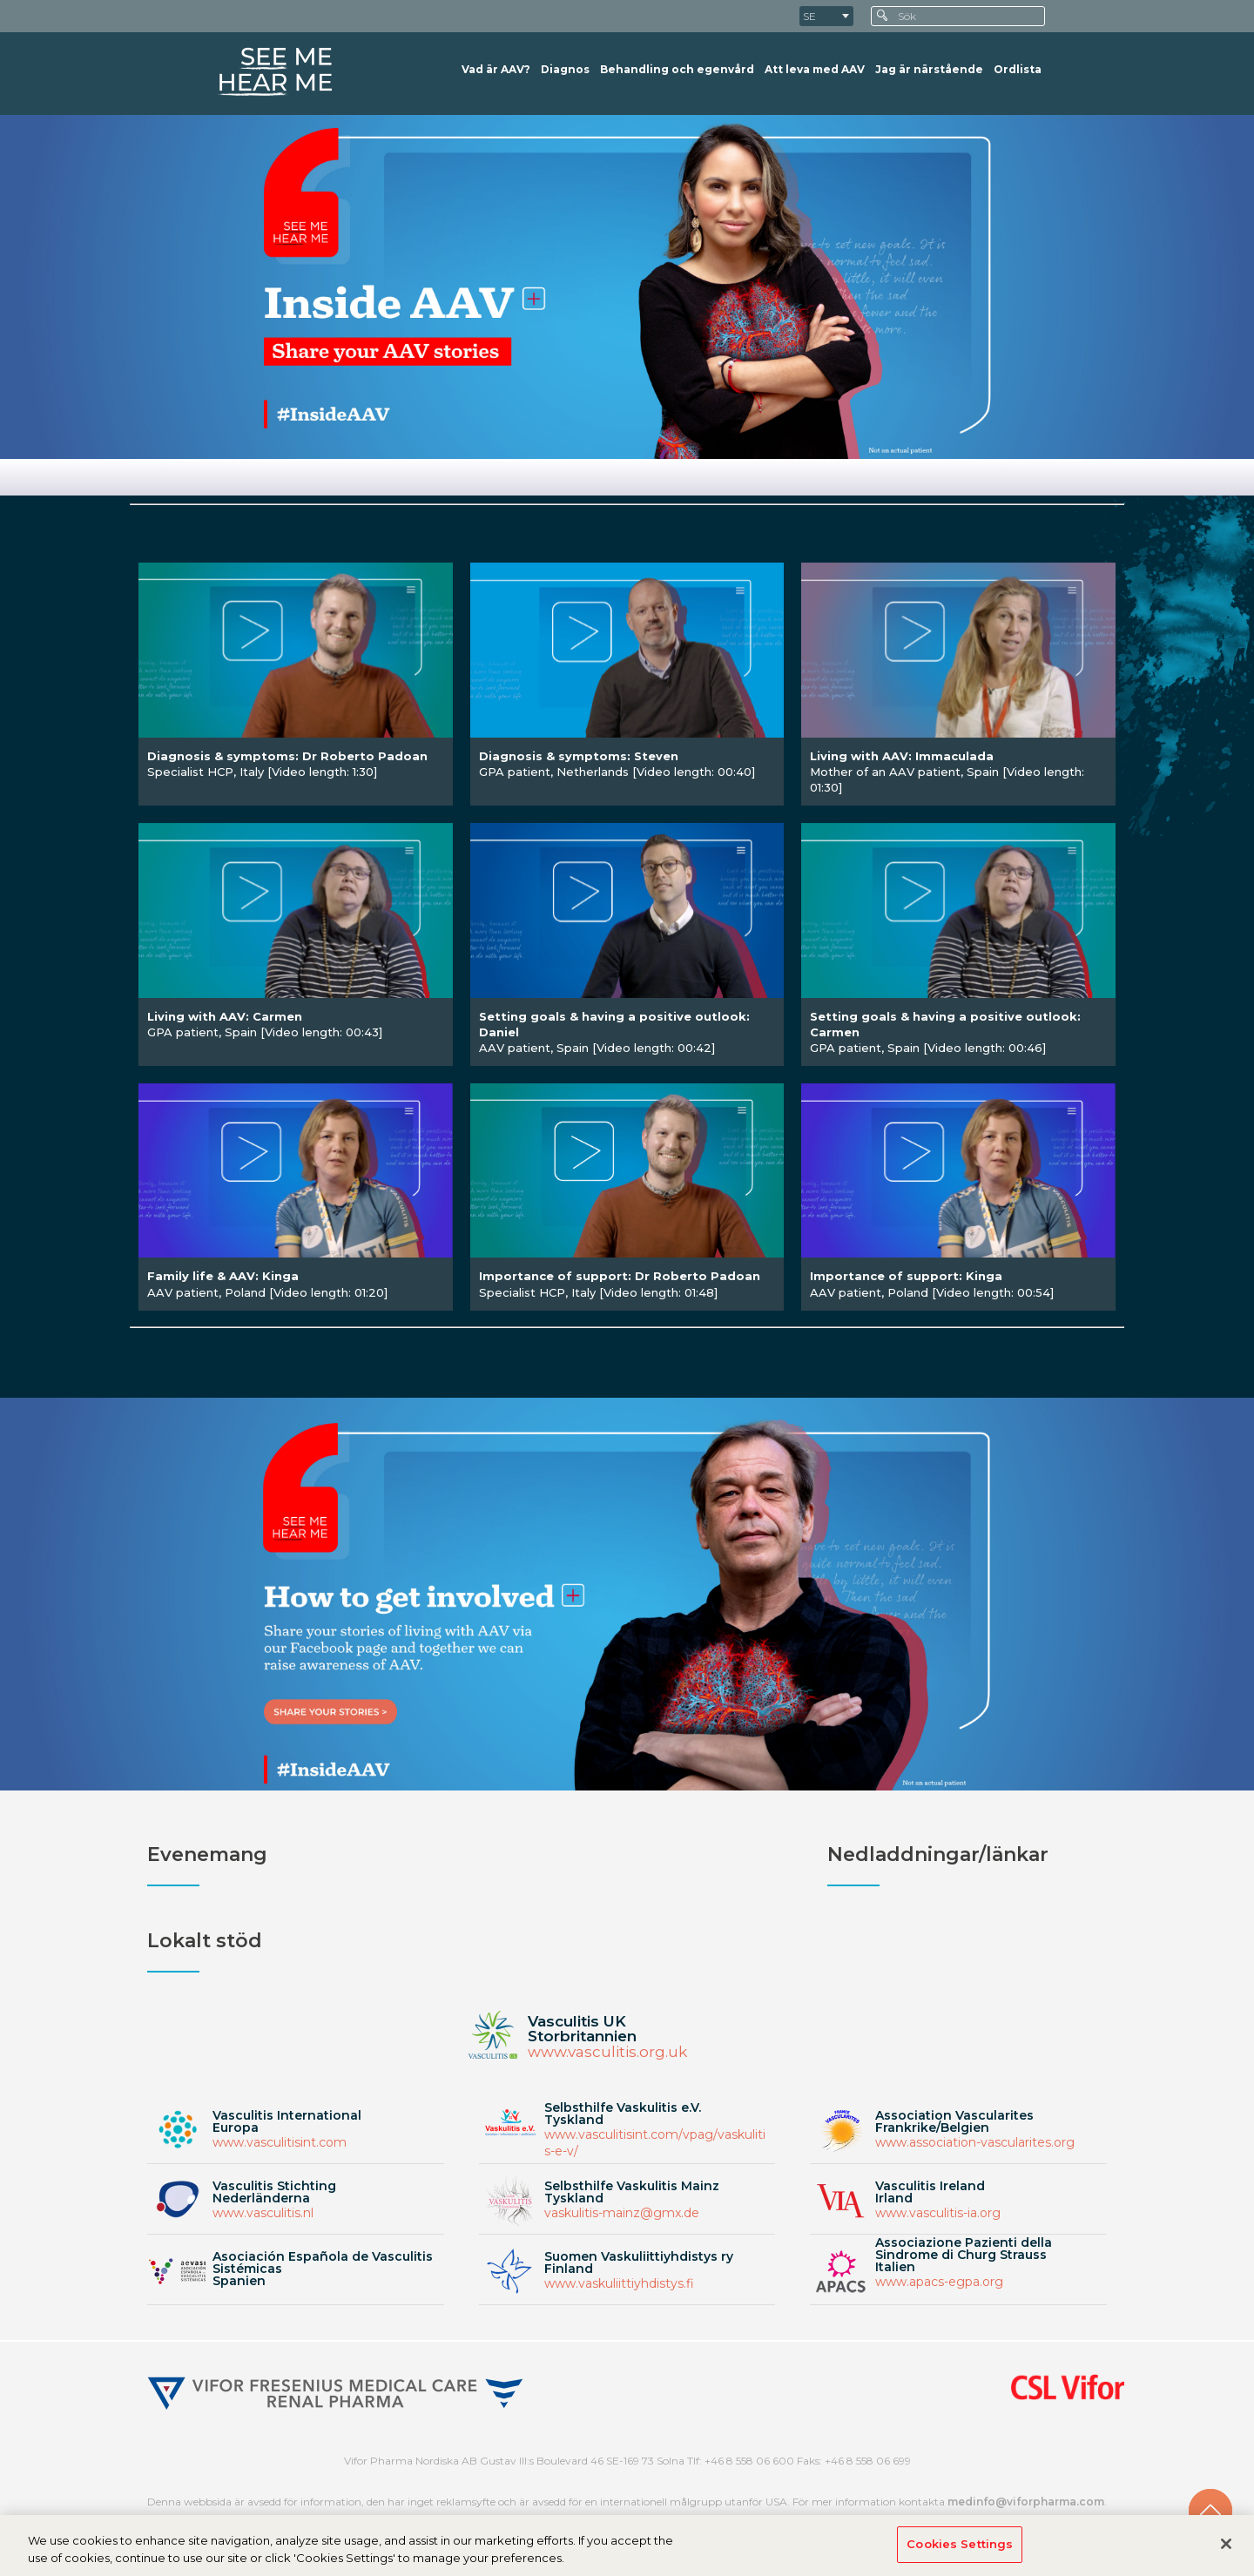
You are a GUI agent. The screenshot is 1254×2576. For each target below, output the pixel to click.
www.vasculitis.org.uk (607, 2051)
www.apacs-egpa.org (939, 2281)
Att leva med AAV (815, 69)
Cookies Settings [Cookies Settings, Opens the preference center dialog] (960, 2551)
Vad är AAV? (496, 69)
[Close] (1226, 2551)
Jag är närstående (929, 69)
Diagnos (565, 69)
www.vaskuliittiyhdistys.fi (619, 2283)
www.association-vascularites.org (975, 2142)
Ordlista (1018, 69)
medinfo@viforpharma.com (1025, 2501)
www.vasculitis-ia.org (938, 2213)
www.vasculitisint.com (279, 2142)
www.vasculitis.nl (263, 2213)
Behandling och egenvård (677, 69)
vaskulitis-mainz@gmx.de (621, 2213)
